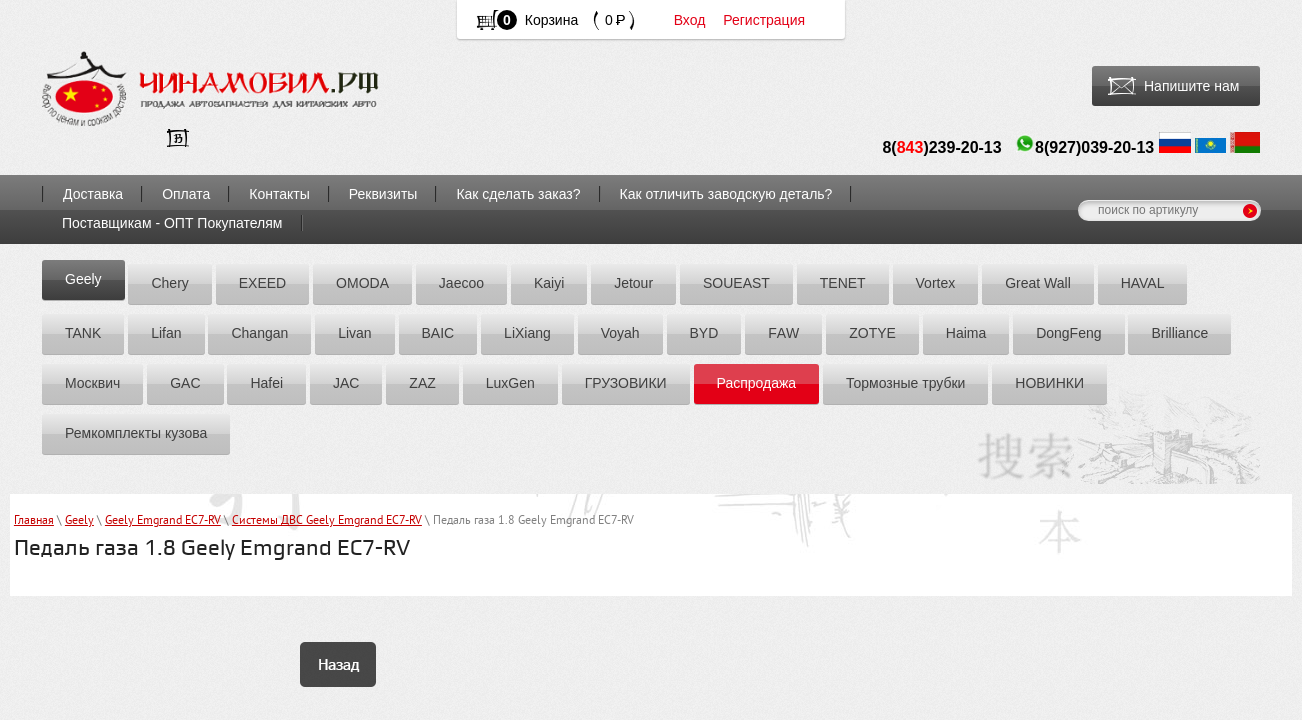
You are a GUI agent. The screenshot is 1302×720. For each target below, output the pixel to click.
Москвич (92, 383)
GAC (185, 383)
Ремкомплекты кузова (136, 433)
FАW (783, 333)
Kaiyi (549, 283)
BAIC (438, 333)
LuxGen (510, 383)
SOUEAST (736, 283)
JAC (346, 383)
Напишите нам (1191, 86)
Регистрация (764, 20)
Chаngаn (259, 333)
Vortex (936, 283)
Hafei (266, 383)
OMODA (362, 283)
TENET (843, 283)
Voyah (620, 333)
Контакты (279, 194)
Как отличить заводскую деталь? (726, 194)
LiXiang (527, 333)
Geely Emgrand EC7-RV (163, 521)
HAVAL (1143, 283)
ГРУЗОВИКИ (626, 383)
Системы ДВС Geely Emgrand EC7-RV (327, 521)
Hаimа (966, 333)
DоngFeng (1068, 333)
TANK (83, 333)
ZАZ (422, 383)
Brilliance (1179, 333)
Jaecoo (461, 283)
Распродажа (757, 383)
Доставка (93, 194)
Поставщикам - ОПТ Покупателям (172, 223)
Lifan (166, 333)
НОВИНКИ (1049, 383)
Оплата (186, 194)
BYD (704, 333)
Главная (34, 521)
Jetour (633, 283)
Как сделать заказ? (518, 194)
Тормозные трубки (905, 383)
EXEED (262, 283)
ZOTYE (872, 333)
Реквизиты (383, 194)
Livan (354, 333)
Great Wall (1038, 283)
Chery (169, 283)
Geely (83, 279)
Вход (690, 20)
